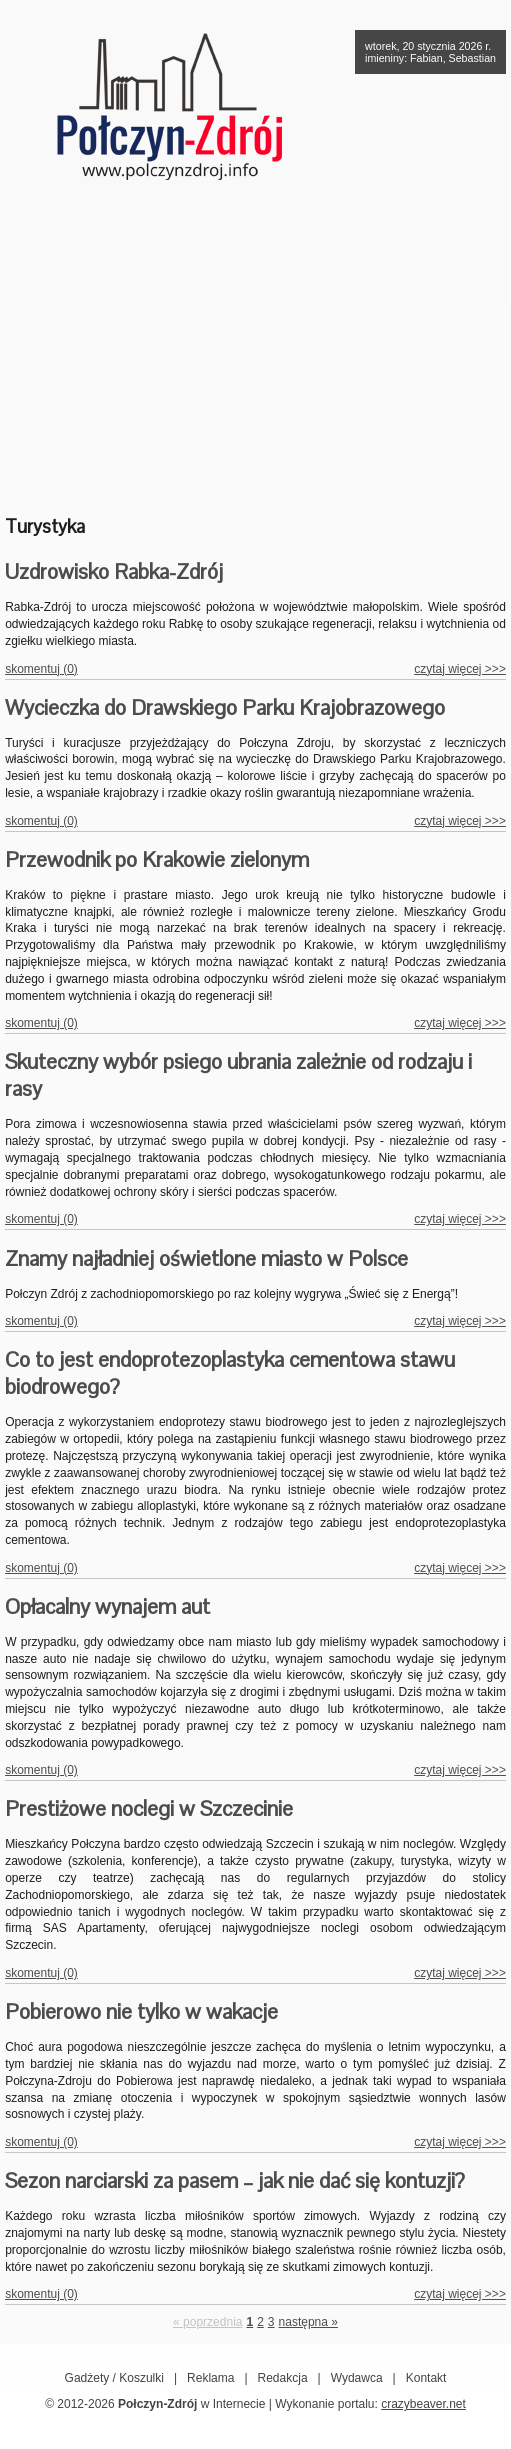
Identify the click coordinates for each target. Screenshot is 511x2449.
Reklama (210, 2378)
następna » (308, 2322)
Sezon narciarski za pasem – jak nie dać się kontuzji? (235, 2180)
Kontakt (426, 2378)
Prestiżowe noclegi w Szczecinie (149, 1808)
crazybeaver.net (423, 2404)
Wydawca (357, 2378)
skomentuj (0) (41, 669)
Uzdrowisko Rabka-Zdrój (114, 571)
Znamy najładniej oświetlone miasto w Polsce (206, 1258)
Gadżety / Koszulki (114, 2378)
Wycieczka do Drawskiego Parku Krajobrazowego (225, 707)
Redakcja (283, 2378)
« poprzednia (207, 2322)
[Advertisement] (255, 345)
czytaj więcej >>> (460, 669)
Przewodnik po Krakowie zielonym (157, 859)
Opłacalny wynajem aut (107, 1606)
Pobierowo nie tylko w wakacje (141, 2011)
